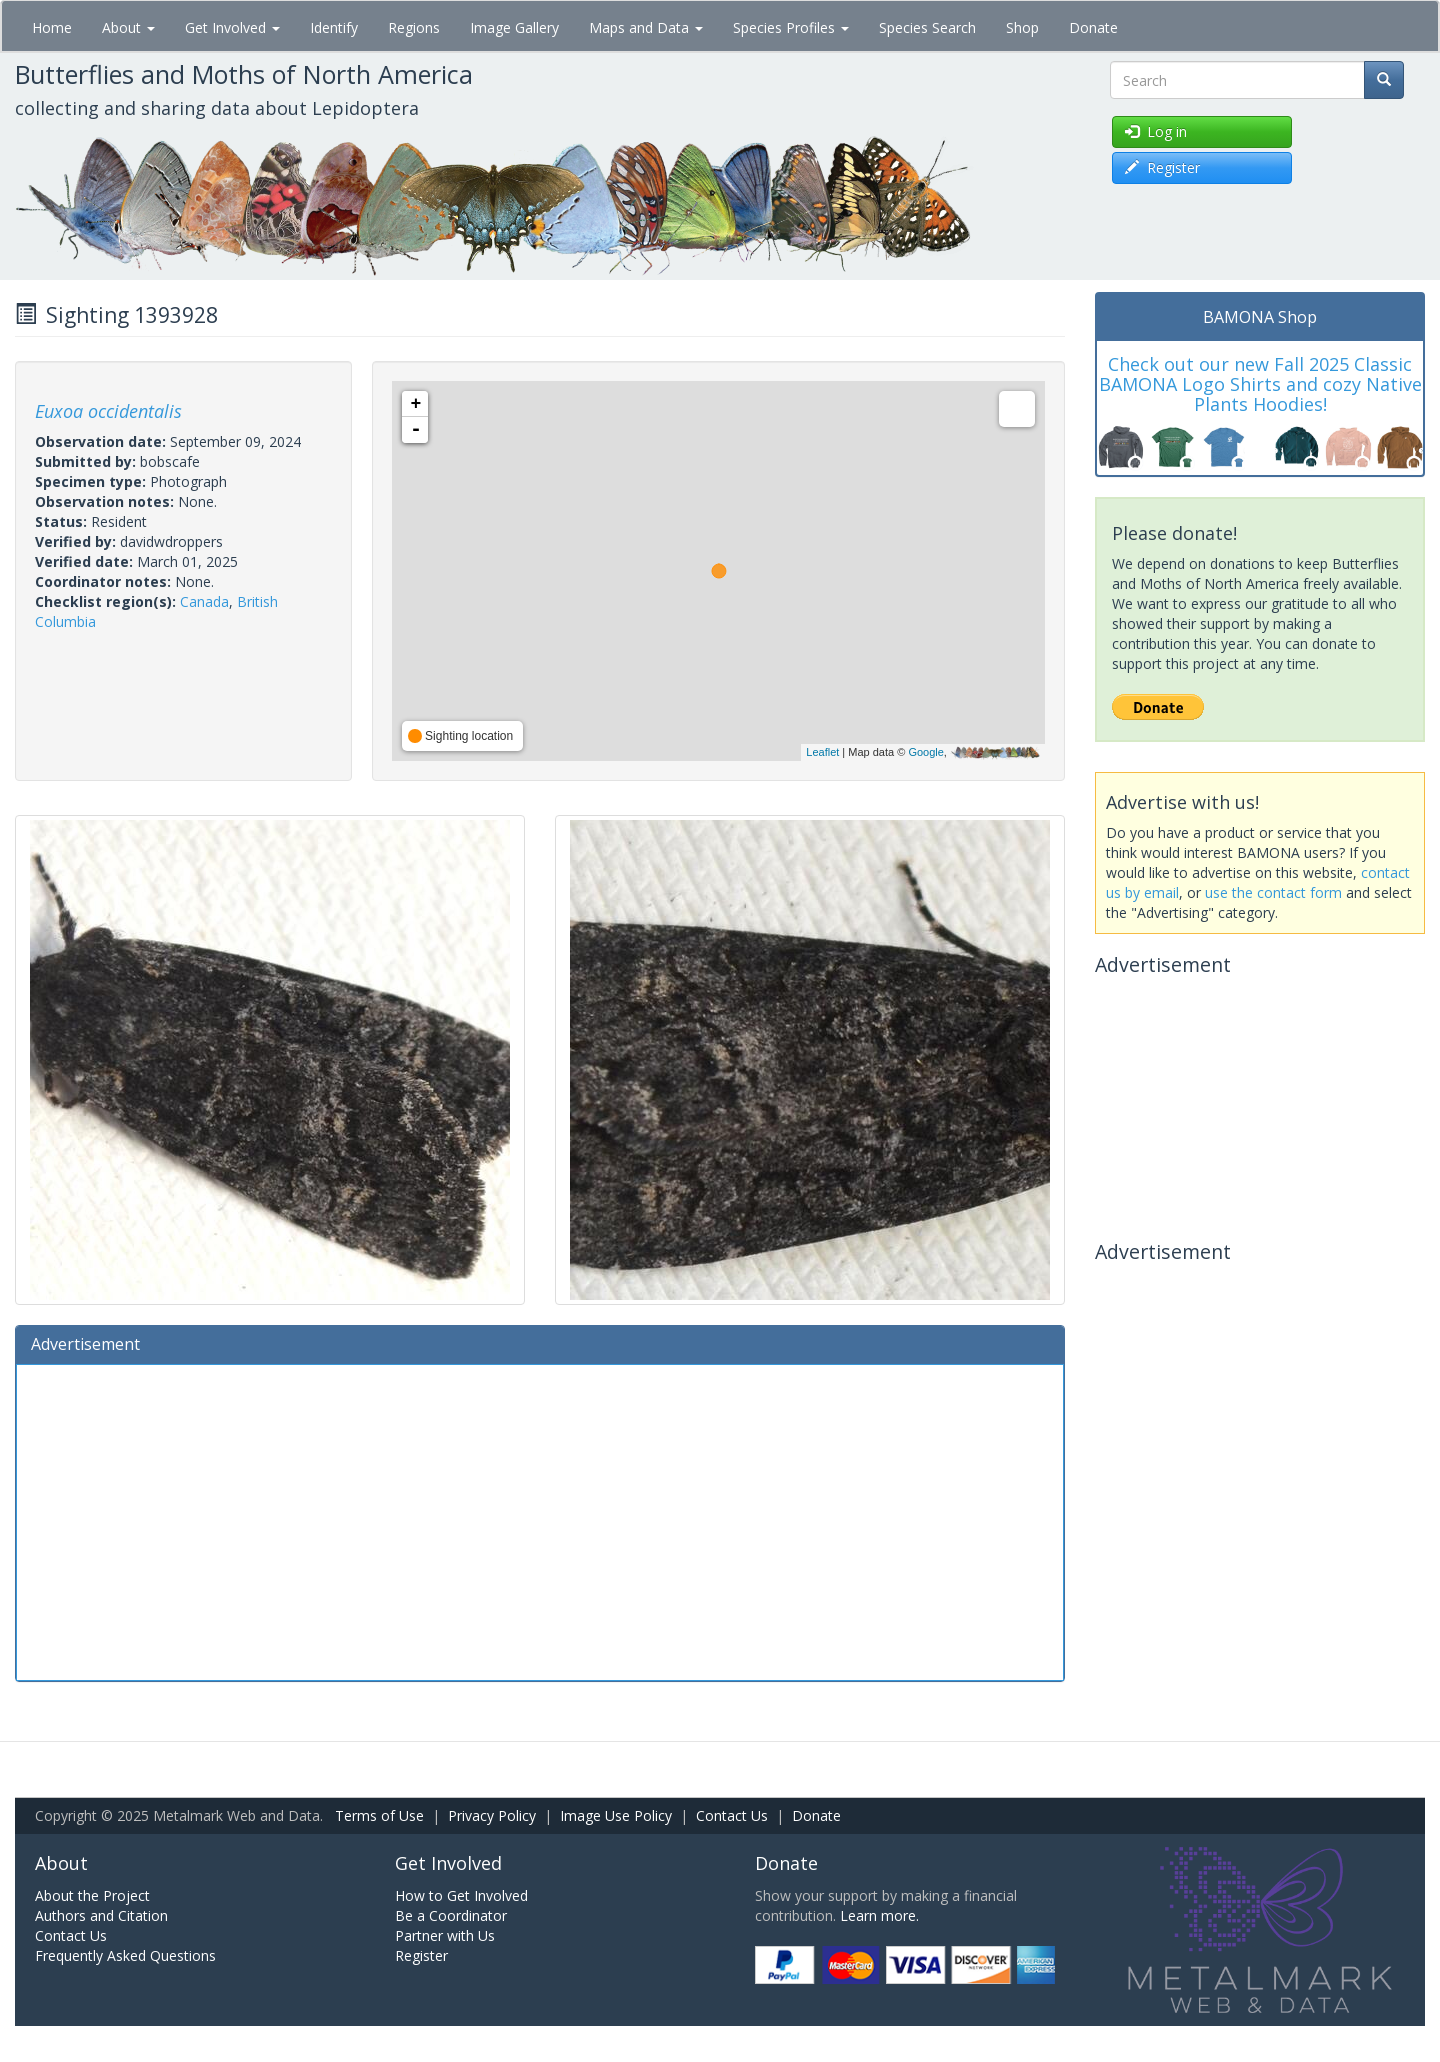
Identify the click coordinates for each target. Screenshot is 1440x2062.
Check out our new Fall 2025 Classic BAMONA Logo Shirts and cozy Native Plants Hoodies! (1260, 384)
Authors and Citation (101, 1915)
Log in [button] (1156, 131)
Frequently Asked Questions (125, 1955)
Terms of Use (379, 1815)
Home (52, 27)
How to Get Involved (461, 1895)
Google (925, 752)
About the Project (92, 1895)
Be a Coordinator (451, 1915)
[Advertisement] (540, 1520)
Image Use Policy (616, 1815)
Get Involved (232, 27)
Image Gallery (514, 27)
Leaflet (822, 752)
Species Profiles (791, 27)
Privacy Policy (492, 1815)
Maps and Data (646, 27)
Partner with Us (445, 1935)
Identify (334, 27)
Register (421, 1955)
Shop (1022, 27)
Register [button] (1162, 167)
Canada (204, 601)
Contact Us (732, 1815)
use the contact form (1273, 892)
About (128, 27)
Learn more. (879, 1915)
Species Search (927, 27)
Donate (1093, 27)
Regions (414, 27)
